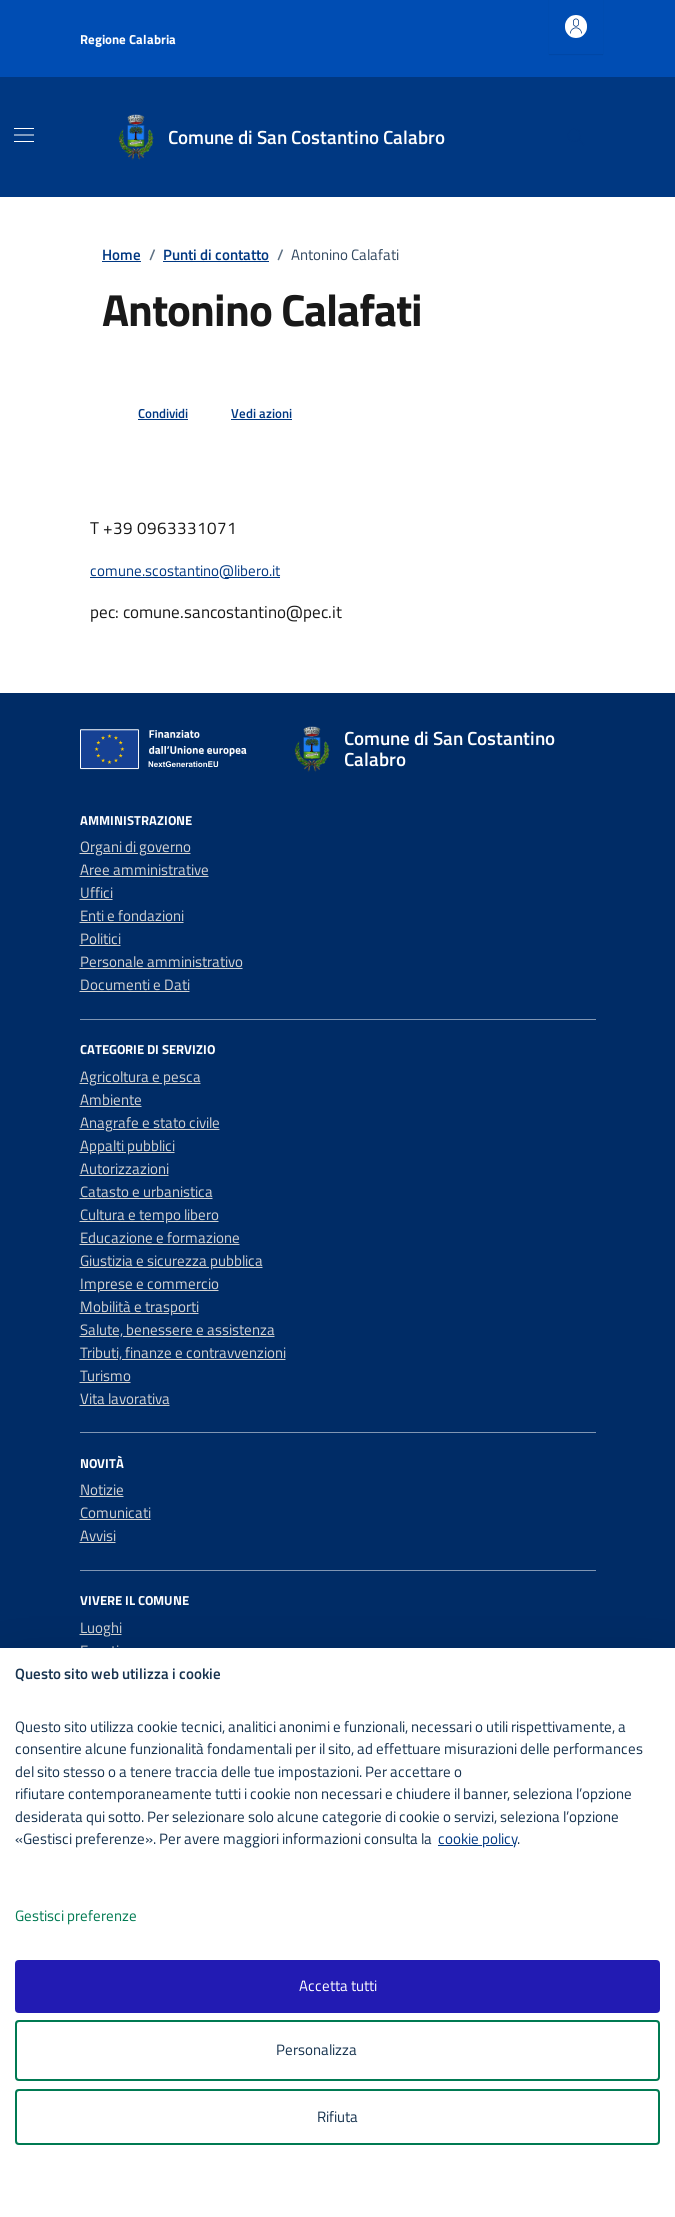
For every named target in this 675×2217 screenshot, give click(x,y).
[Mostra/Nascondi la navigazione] (24, 135)
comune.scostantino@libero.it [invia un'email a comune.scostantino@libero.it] (185, 570)
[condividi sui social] (147, 414)
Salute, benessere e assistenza (177, 1329)
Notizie (102, 1489)
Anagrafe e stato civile (150, 1122)
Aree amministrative (144, 869)
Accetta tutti (338, 1985)
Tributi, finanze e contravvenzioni (183, 1352)
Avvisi (98, 1535)
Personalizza (337, 2050)
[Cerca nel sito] (575, 137)
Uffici (96, 892)
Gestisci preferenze (97, 1916)
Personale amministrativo (161, 961)
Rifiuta (337, 2116)
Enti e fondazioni (132, 915)
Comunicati (115, 1512)
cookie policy (477, 1838)
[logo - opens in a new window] (345, 2188)
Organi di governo (135, 846)
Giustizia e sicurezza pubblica (171, 1260)
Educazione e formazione (160, 1237)
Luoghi (101, 1627)
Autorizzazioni (124, 1168)
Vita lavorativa (125, 1398)
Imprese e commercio (149, 1283)
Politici (100, 938)
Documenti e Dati (135, 984)
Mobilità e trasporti (139, 1306)
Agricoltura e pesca (140, 1076)
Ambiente (111, 1099)
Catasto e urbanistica (146, 1191)
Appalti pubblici (127, 1145)
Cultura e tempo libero (149, 1214)
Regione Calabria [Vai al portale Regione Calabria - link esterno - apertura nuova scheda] (128, 39)
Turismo (105, 1375)
